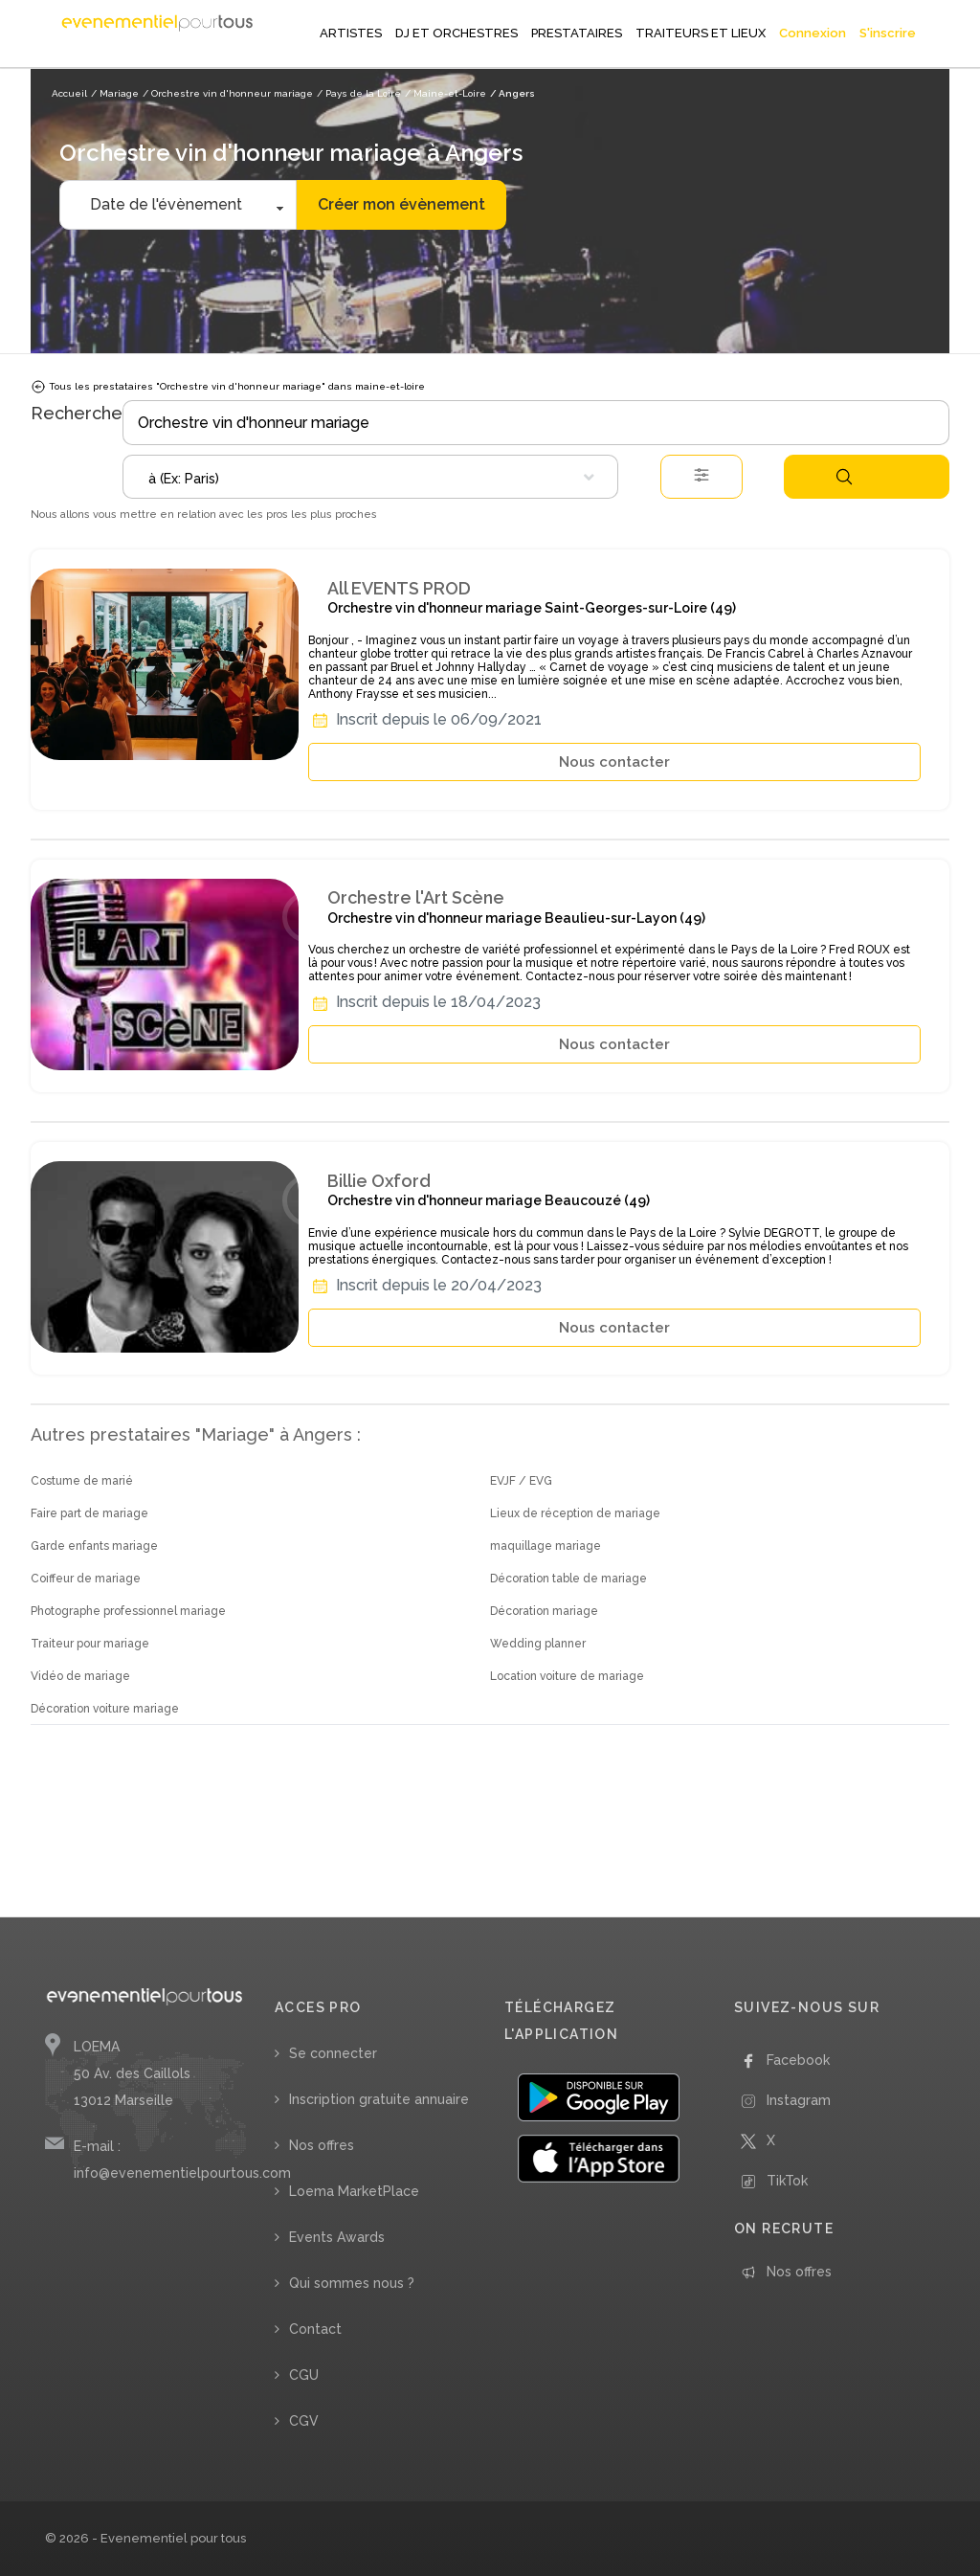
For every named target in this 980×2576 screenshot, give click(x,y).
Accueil (69, 93)
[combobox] (370, 477)
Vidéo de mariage (80, 1676)
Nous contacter (614, 762)
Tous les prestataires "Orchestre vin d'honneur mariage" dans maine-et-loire (228, 386)
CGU (304, 2375)
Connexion (812, 33)
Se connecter (333, 2053)
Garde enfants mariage (94, 1546)
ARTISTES (351, 33)
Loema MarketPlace (354, 2191)
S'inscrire (887, 33)
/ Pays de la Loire (359, 93)
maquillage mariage (545, 1546)
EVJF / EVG (521, 1481)
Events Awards (337, 2237)
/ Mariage (115, 93)
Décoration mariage (544, 1611)
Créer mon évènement (401, 204)
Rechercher (844, 476)
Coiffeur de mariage (86, 1578)
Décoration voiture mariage (105, 1708)
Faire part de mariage (89, 1513)
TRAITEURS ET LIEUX (700, 33)
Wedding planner (538, 1643)
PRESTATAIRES (576, 33)
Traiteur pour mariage (90, 1643)
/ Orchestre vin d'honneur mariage (228, 93)
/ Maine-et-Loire (445, 93)
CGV (304, 2421)
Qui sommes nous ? (351, 2283)
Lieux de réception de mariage (575, 1513)
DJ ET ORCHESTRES (456, 33)
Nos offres (321, 2145)
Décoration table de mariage (568, 1578)
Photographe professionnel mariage (128, 1611)
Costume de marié (82, 1481)
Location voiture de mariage (567, 1676)
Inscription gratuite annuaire (379, 2099)
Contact (315, 2329)
